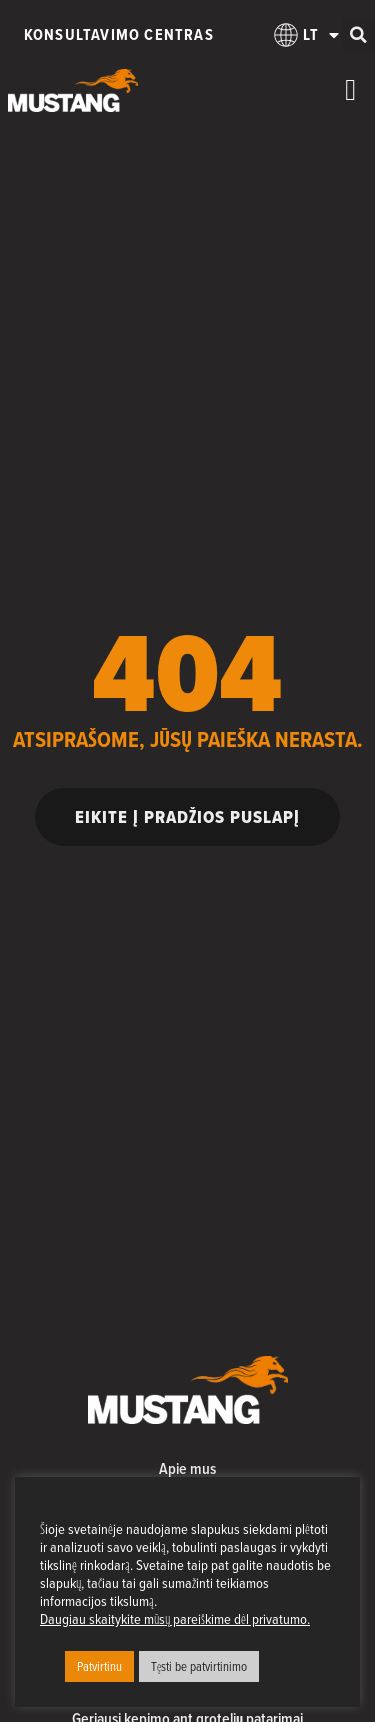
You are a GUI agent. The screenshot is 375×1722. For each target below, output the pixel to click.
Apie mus (187, 1468)
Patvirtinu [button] (99, 1666)
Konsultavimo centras (119, 34)
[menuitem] (295, 35)
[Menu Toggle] (350, 90)
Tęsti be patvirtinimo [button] (199, 1666)
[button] (358, 35)
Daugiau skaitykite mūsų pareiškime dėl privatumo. (175, 1618)
